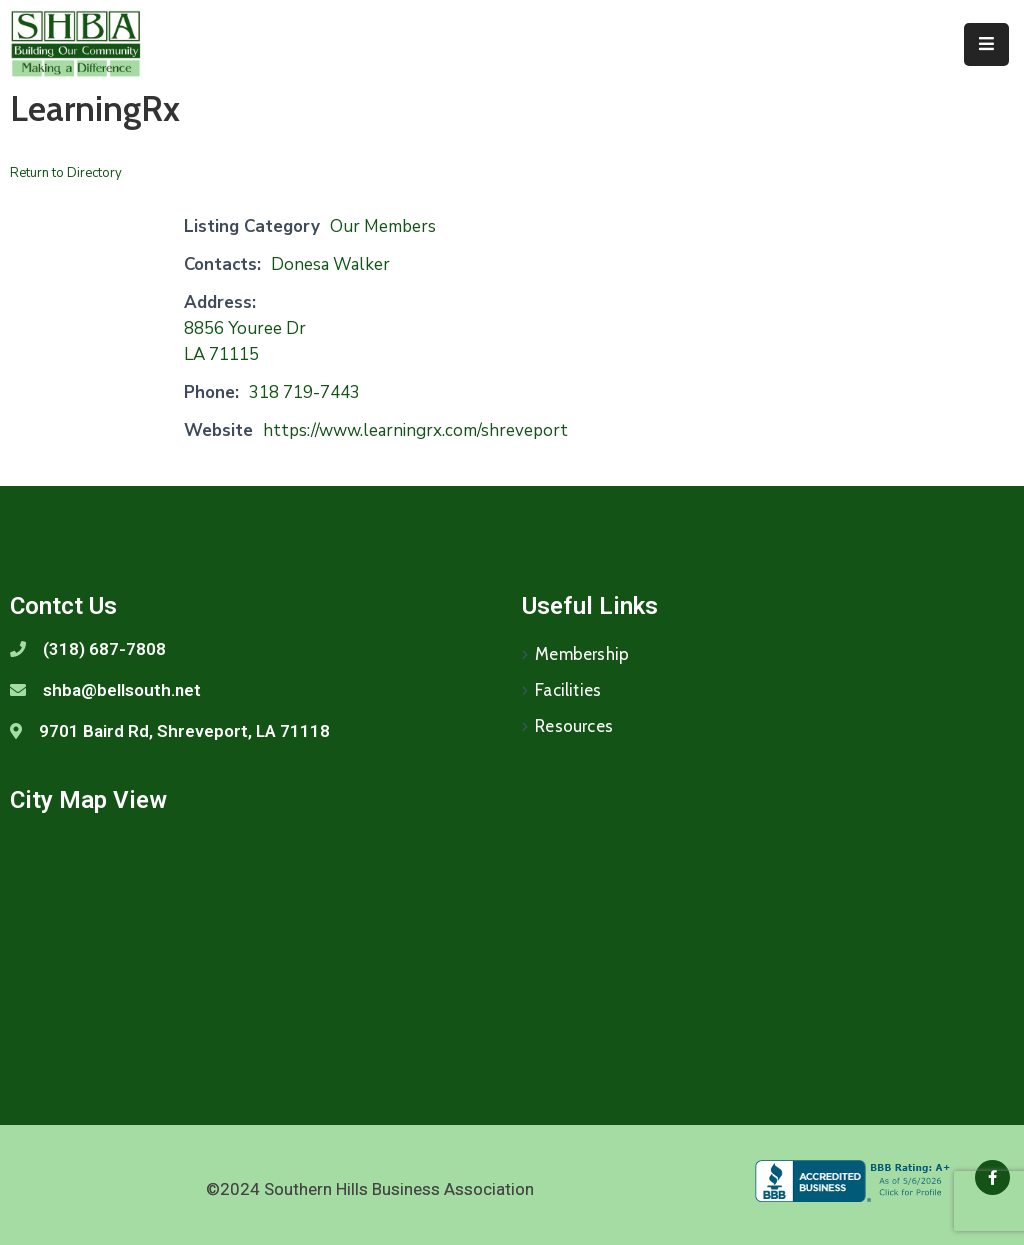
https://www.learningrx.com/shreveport (415, 430)
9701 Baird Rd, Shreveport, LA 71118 (184, 731)
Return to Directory (66, 173)
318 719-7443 (304, 392)
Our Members (383, 226)
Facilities (568, 690)
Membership (582, 654)
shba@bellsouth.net (122, 690)
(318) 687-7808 (104, 649)
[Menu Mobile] (986, 44)
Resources (574, 726)
